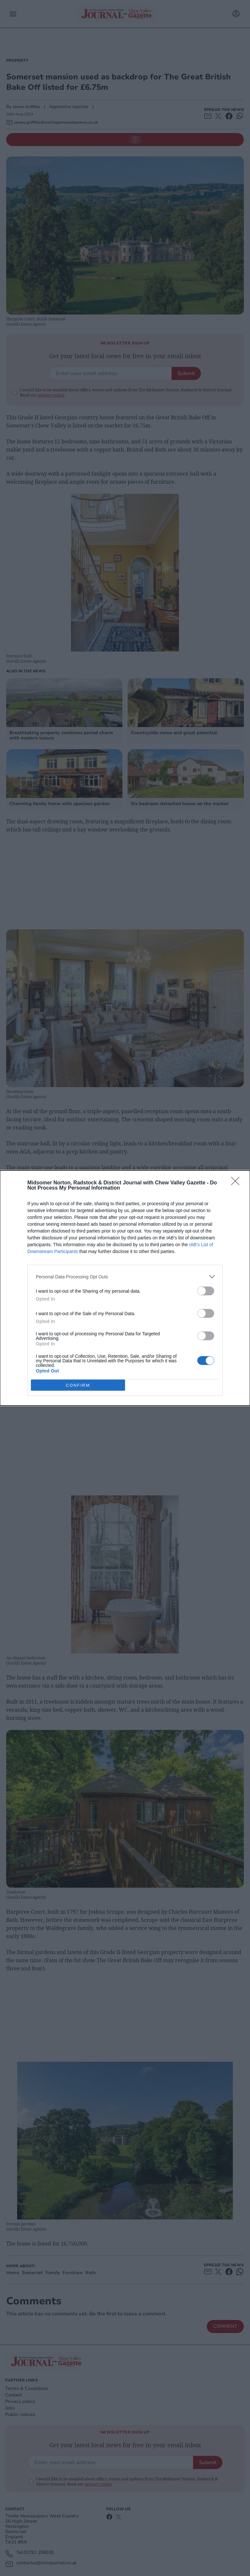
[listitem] (125, 1276)
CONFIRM (78, 1385)
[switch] (205, 1291)
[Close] (237, 1183)
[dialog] (125, 1288)
